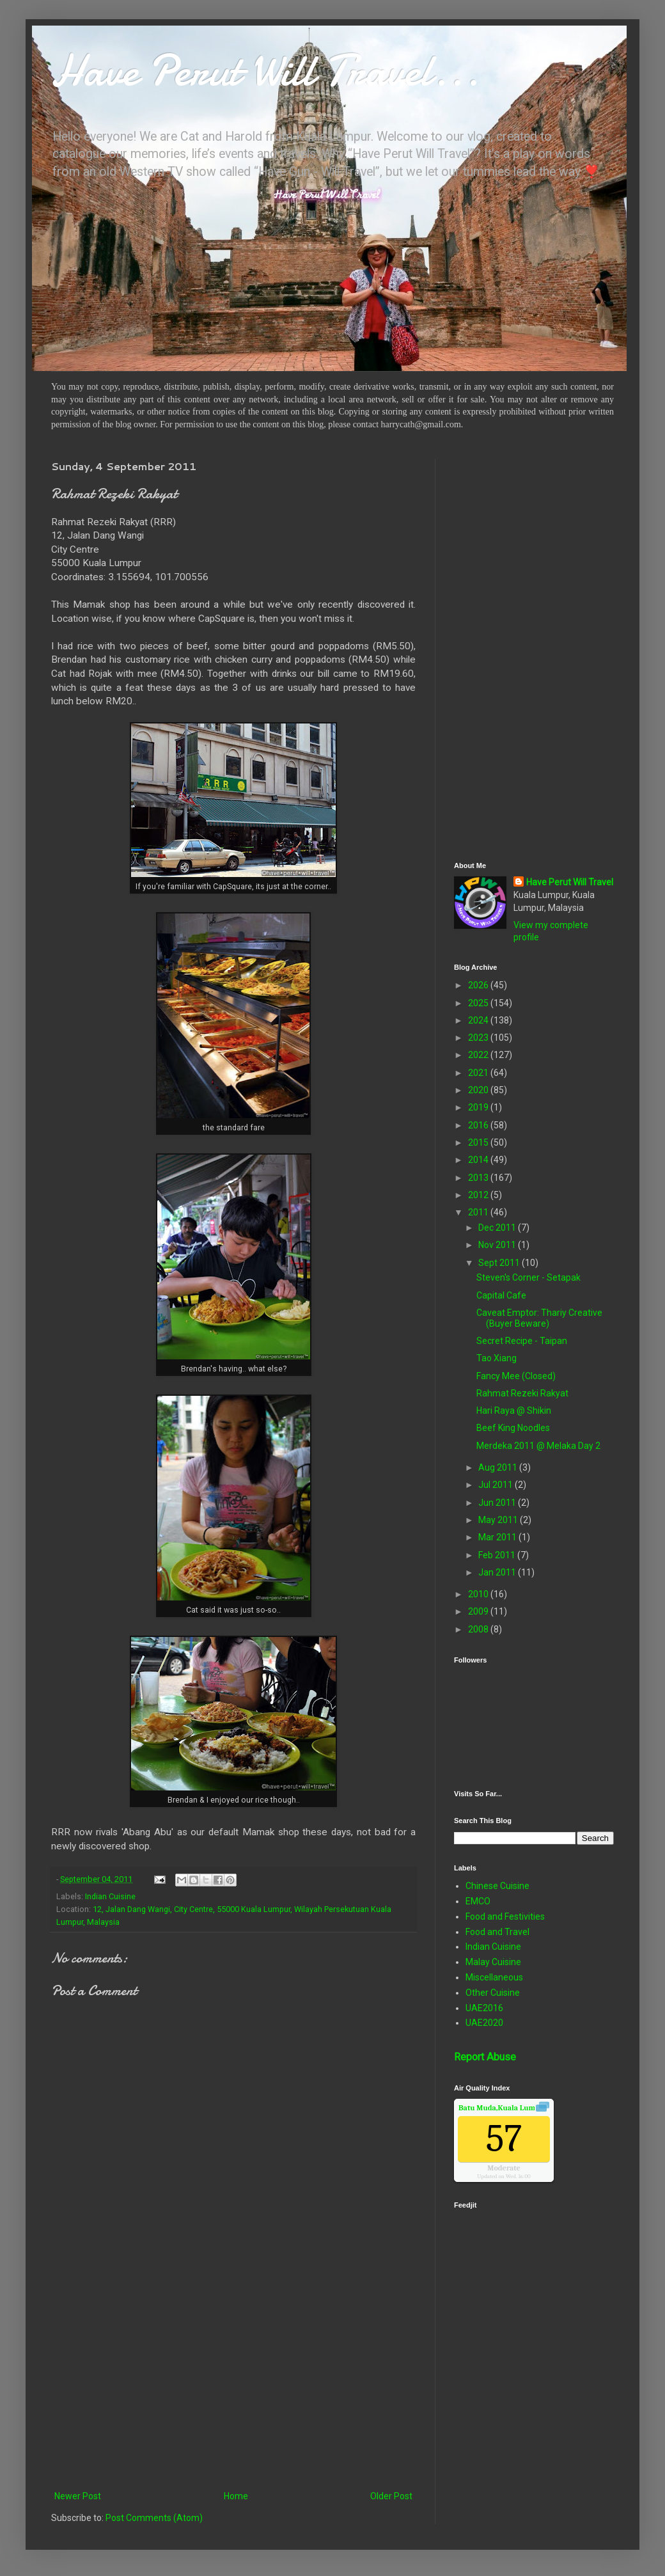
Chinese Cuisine (497, 1886)
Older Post (391, 2496)
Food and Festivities (505, 1916)
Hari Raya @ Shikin (513, 1410)
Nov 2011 (498, 1245)
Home (236, 2496)
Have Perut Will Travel (569, 882)
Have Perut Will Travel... (265, 70)
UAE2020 (484, 2023)
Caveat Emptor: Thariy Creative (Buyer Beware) (539, 1318)
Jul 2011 (496, 1485)
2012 (479, 1195)
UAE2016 (484, 2008)
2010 (479, 1594)
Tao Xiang (496, 1358)
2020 (479, 1090)
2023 (479, 1037)
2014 (479, 1160)
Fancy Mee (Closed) (516, 1376)
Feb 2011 (497, 1555)
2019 (479, 1107)
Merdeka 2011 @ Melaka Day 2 (538, 1446)
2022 (479, 1055)
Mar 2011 (498, 1537)
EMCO (477, 1901)
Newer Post (77, 2496)
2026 (479, 985)
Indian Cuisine (110, 1896)
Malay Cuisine (493, 1962)
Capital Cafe (501, 1295)
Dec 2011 (498, 1227)
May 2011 (499, 1520)
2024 (479, 1020)
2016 (479, 1125)
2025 (479, 1003)
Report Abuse (485, 2057)
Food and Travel (497, 1932)
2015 (479, 1142)
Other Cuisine (492, 1992)
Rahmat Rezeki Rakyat (522, 1393)
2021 (479, 1073)
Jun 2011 (498, 1502)
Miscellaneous (494, 1977)
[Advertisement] (233, 2382)
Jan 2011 (498, 1572)
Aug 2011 (498, 1467)
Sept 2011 (500, 1263)
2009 (479, 1611)
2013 (479, 1178)
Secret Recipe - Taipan (521, 1341)
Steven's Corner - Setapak (528, 1277)
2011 (479, 1212)
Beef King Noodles (513, 1428)
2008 (479, 1629)
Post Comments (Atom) (154, 2518)
